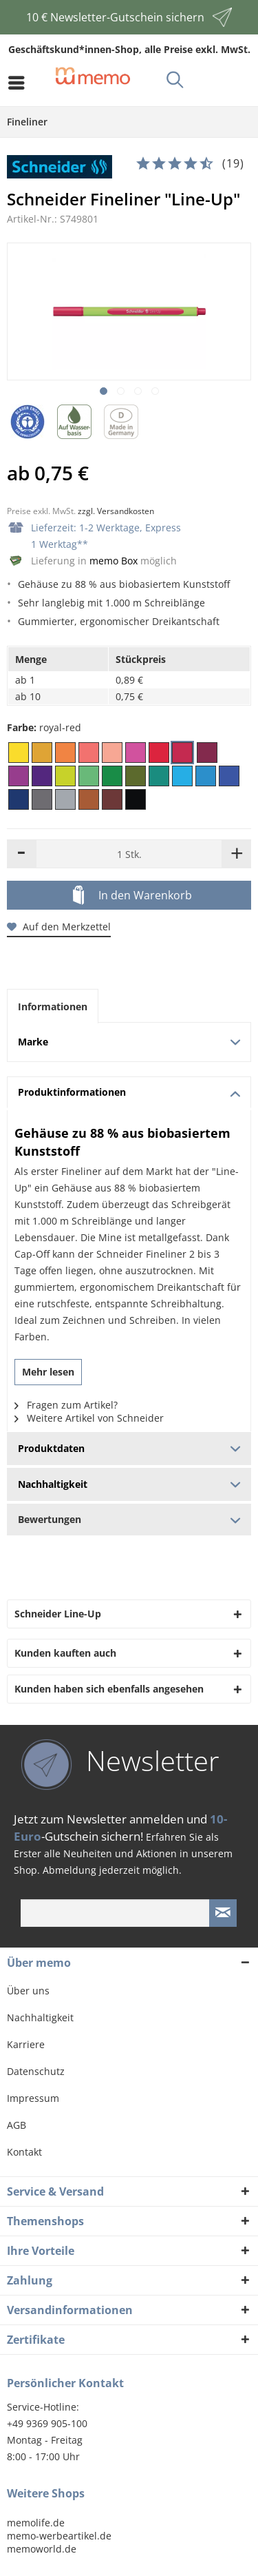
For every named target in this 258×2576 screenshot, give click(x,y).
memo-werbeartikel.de (59, 2535)
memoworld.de (41, 2548)
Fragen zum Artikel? (66, 1404)
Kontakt (24, 2151)
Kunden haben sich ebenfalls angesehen (109, 1688)
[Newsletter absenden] (223, 1913)
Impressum (33, 2098)
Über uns (28, 1990)
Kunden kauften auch (65, 1652)
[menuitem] (20, 82)
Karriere (26, 2044)
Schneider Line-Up (57, 1613)
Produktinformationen (129, 1091)
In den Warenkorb (132, 896)
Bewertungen (129, 1519)
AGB (16, 2125)
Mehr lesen (48, 1371)
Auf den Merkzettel (59, 926)
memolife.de (36, 2522)
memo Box (113, 560)
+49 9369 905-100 (47, 2423)
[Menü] (20, 82)
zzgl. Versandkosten (116, 511)
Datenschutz (36, 2071)
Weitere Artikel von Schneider (89, 1417)
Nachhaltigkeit (40, 2017)
